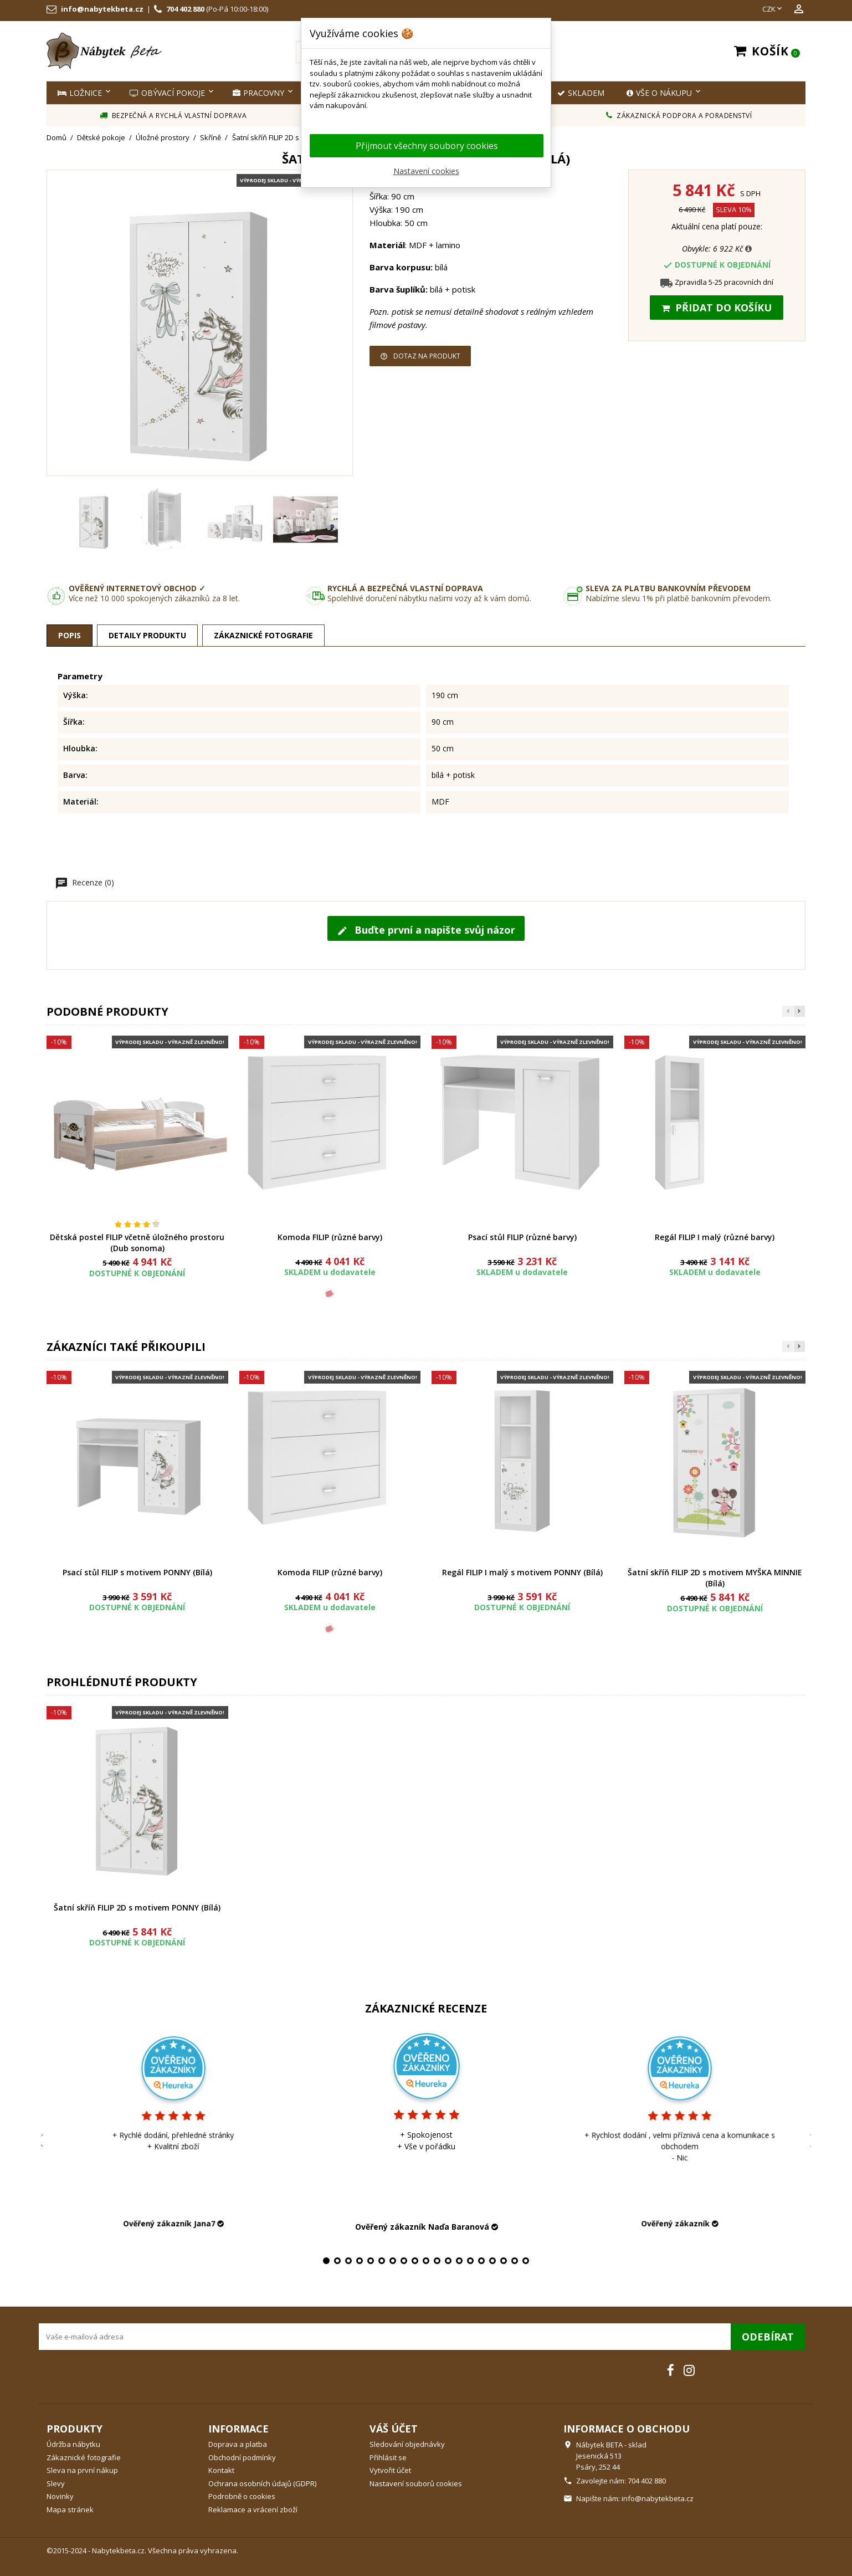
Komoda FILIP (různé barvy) (330, 1237)
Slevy (56, 2483)
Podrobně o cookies (241, 2496)
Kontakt (221, 2470)
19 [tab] (525, 2260)
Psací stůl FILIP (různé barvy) (522, 1237)
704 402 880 (185, 9)
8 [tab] (404, 2260)
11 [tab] (437, 2260)
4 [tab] (359, 2260)
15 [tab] (481, 2260)
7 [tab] (392, 2260)
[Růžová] (330, 1293)
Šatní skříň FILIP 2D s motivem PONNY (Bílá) (137, 1907)
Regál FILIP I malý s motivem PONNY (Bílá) (522, 1572)
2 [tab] (337, 2260)
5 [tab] (370, 2260)
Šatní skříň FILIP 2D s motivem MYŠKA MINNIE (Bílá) (715, 1578)
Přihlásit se (388, 2457)
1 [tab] (326, 2260)
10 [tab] (426, 2260)
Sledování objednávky (407, 2444)
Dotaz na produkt (420, 356)
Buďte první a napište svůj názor (426, 929)
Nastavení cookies (426, 171)
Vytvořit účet (390, 2470)
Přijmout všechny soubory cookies (427, 146)
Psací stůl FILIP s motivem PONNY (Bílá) (137, 1572)
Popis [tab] (69, 635)
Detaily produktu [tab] (147, 635)
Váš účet (393, 2428)
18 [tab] (514, 2260)
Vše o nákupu (659, 93)
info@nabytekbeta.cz (102, 9)
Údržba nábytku (73, 2444)
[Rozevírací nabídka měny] (773, 9)
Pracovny (258, 93)
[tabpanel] (426, 2130)
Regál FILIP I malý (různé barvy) (714, 1237)
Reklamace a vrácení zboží (252, 2509)
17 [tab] (503, 2260)
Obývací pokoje (167, 93)
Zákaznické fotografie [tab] (263, 635)
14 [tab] (470, 2260)
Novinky (60, 2496)
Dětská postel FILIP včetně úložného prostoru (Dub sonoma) (137, 1242)
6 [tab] (381, 2260)
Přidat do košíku (716, 307)
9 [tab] (415, 2260)
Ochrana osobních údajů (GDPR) (262, 2483)
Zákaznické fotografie (84, 2457)
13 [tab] (459, 2260)
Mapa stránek (70, 2509)
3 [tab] (348, 2260)
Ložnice (80, 93)
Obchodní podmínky (242, 2457)
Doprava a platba (237, 2444)
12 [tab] (448, 2260)
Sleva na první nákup (82, 2470)
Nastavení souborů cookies (415, 2483)
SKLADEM (580, 93)
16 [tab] (492, 2260)
